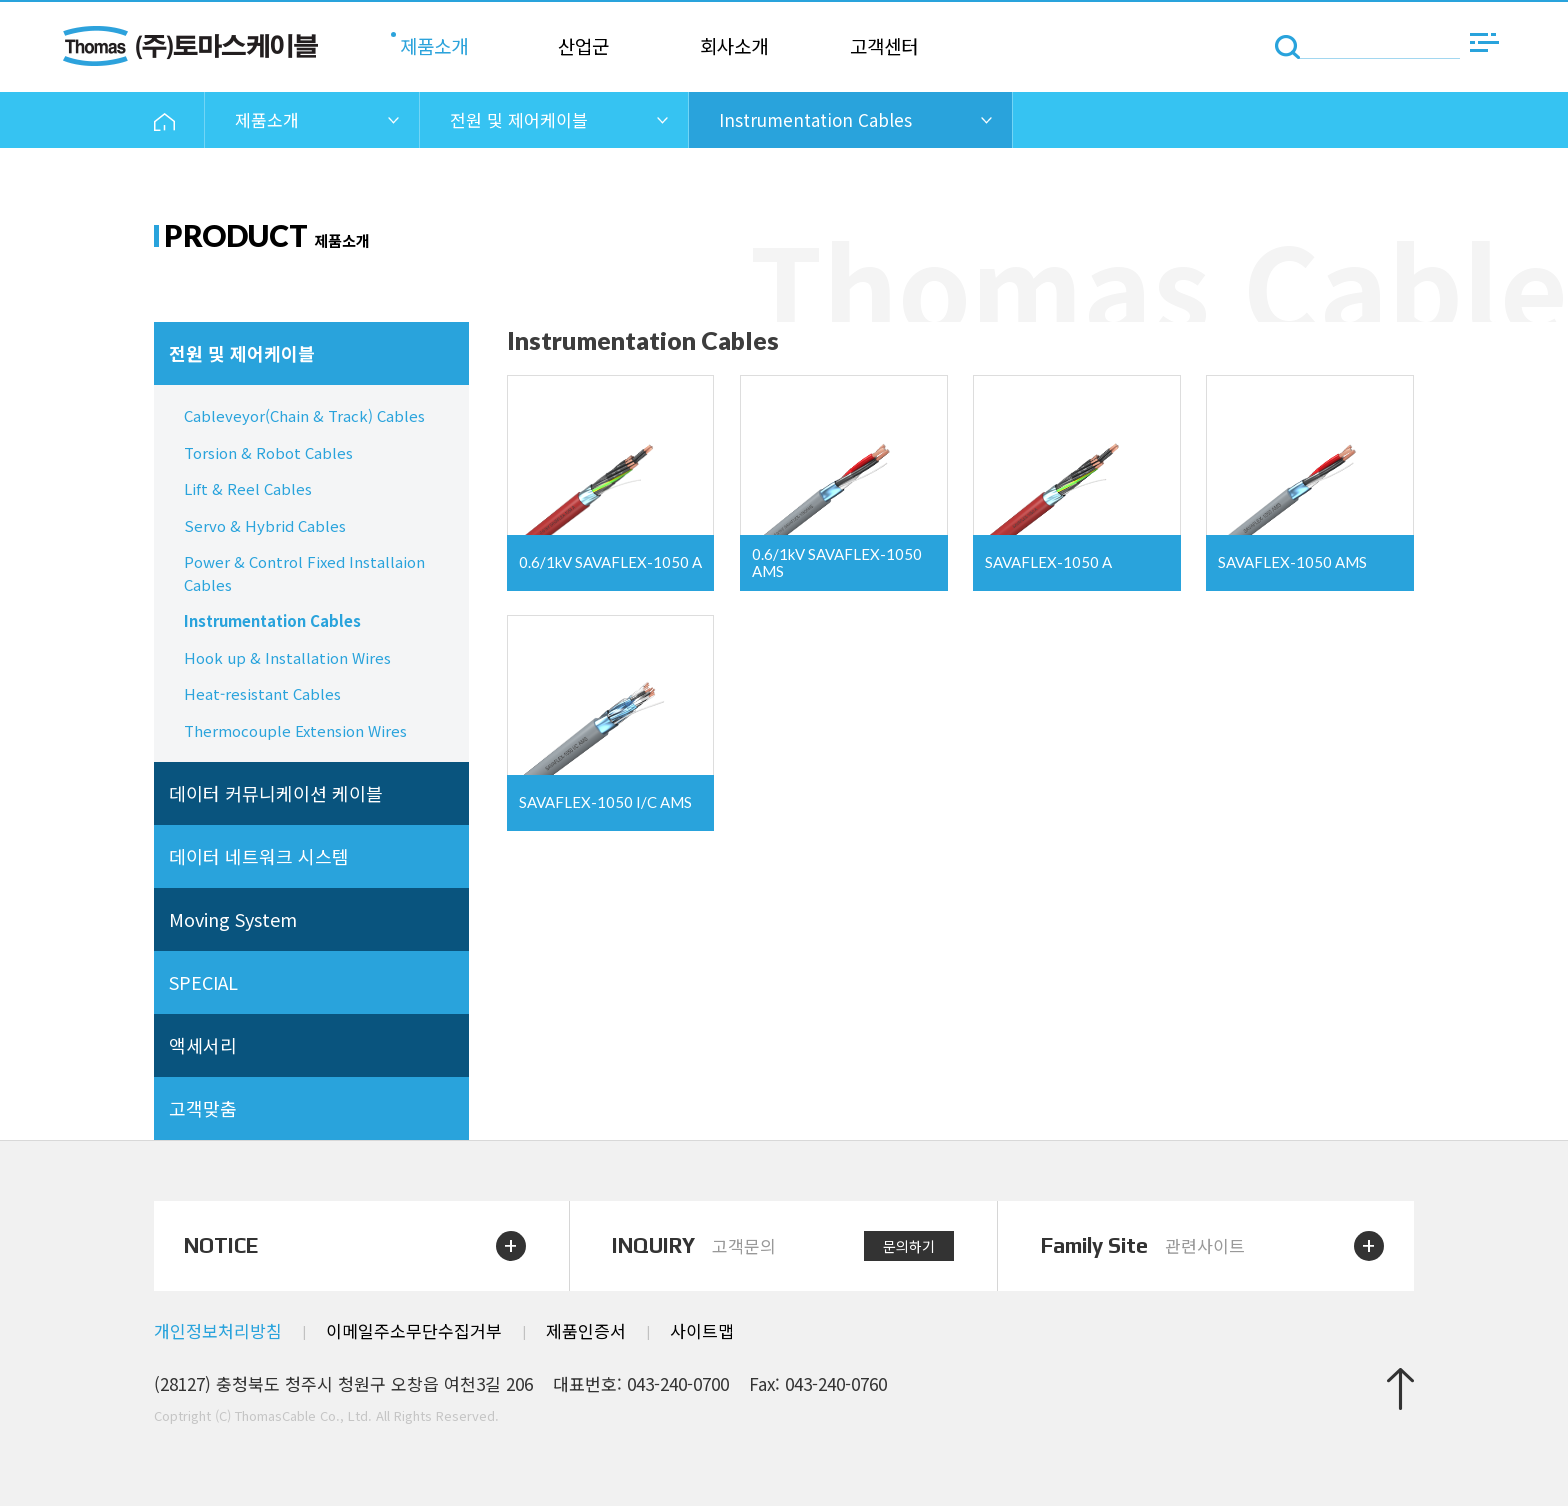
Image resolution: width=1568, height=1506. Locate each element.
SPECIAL (203, 982)
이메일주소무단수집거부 (414, 1330)
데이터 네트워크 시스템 (259, 856)
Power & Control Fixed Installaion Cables (304, 573)
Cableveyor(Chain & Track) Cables (304, 415)
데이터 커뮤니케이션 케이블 (276, 793)
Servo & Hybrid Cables (265, 525)
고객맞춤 (203, 1108)
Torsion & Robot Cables (268, 452)
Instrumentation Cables (272, 620)
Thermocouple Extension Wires (295, 730)
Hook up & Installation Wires (287, 657)
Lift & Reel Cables (248, 488)
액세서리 (203, 1045)
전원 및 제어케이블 (242, 353)
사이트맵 (702, 1330)
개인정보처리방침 (218, 1330)
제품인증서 (586, 1330)
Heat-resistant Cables (262, 693)
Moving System (233, 919)
